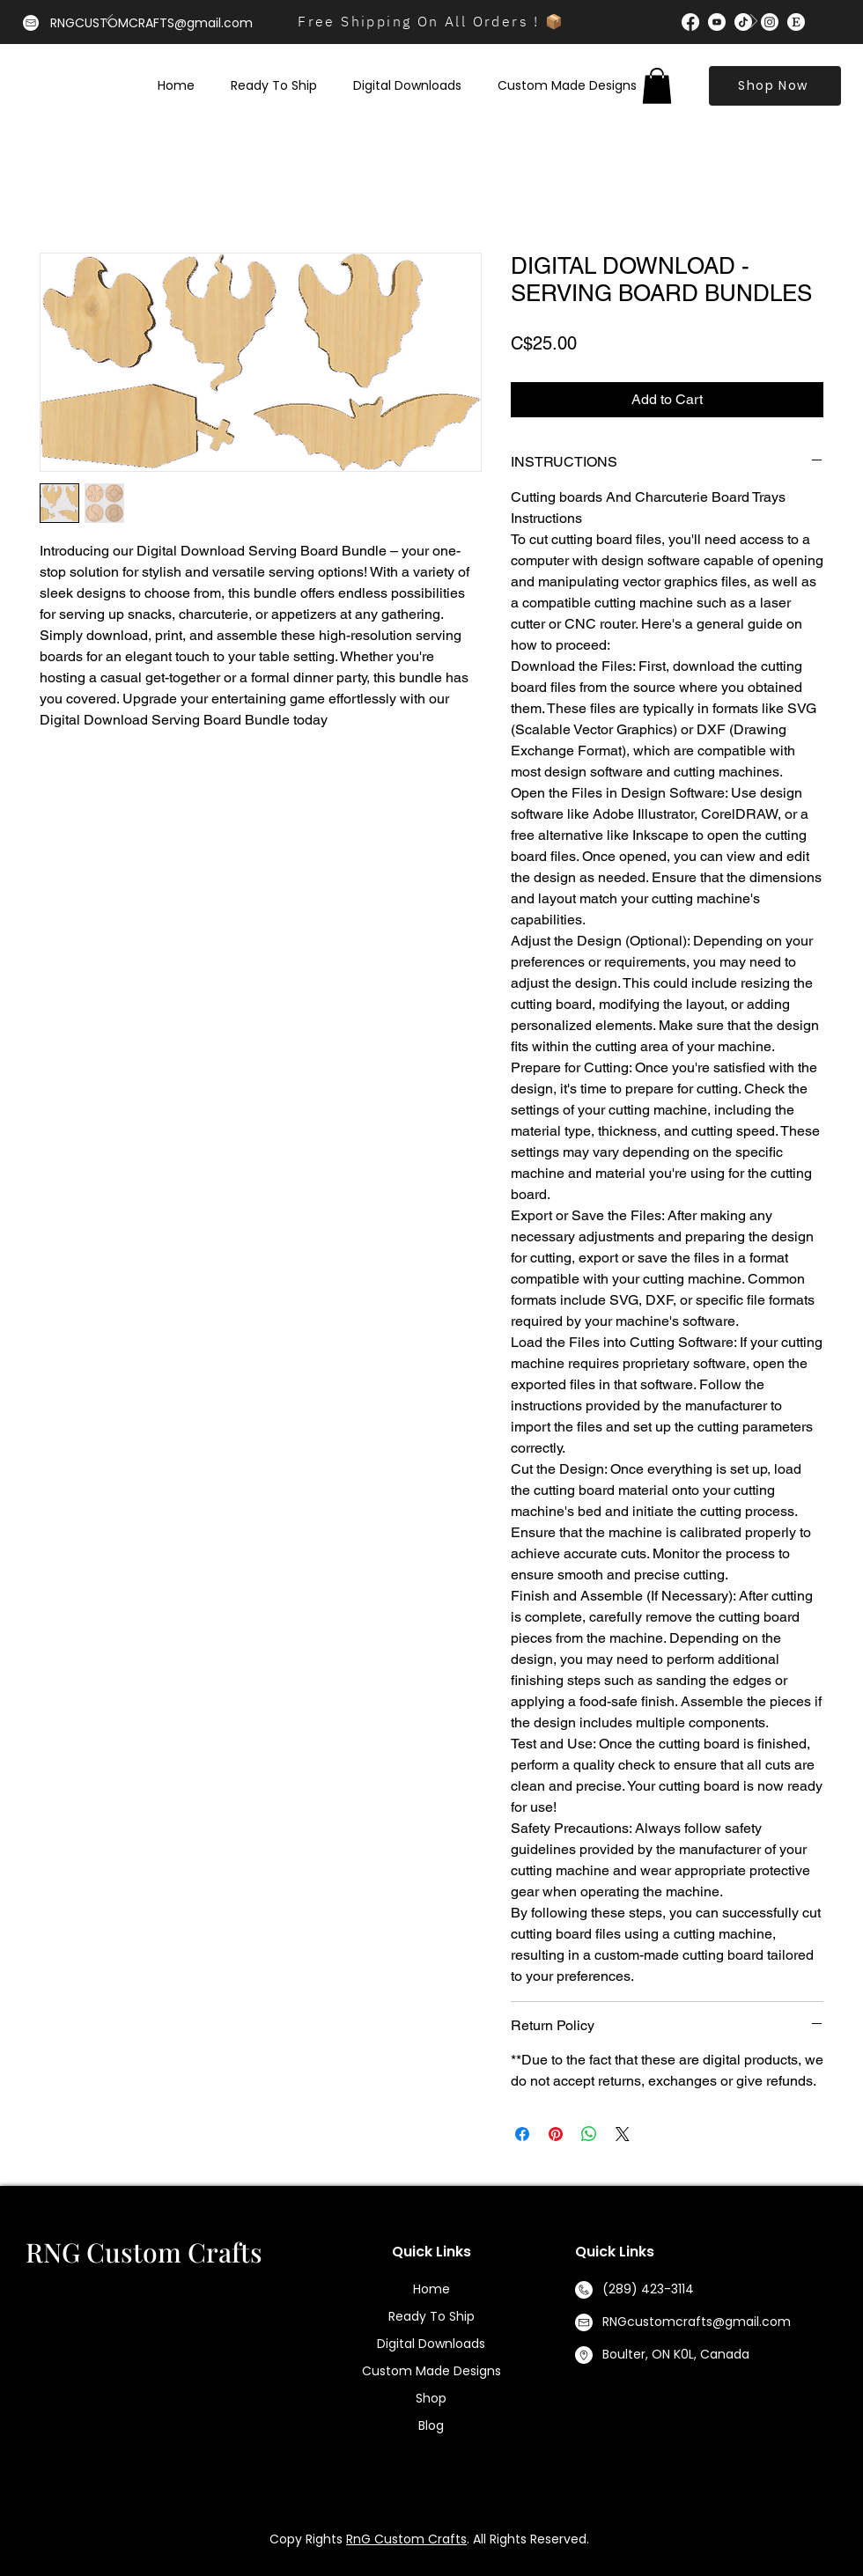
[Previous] (109, 22)
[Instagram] (769, 22)
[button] (657, 86)
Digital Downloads (431, 2343)
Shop (431, 2398)
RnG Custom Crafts (406, 2539)
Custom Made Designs (431, 2371)
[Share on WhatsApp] (589, 2134)
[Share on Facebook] (522, 2134)
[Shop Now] (775, 86)
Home (431, 2289)
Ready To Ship (431, 2316)
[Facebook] (690, 22)
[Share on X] (622, 2134)
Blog (431, 2425)
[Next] (753, 22)
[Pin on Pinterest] (555, 2134)
